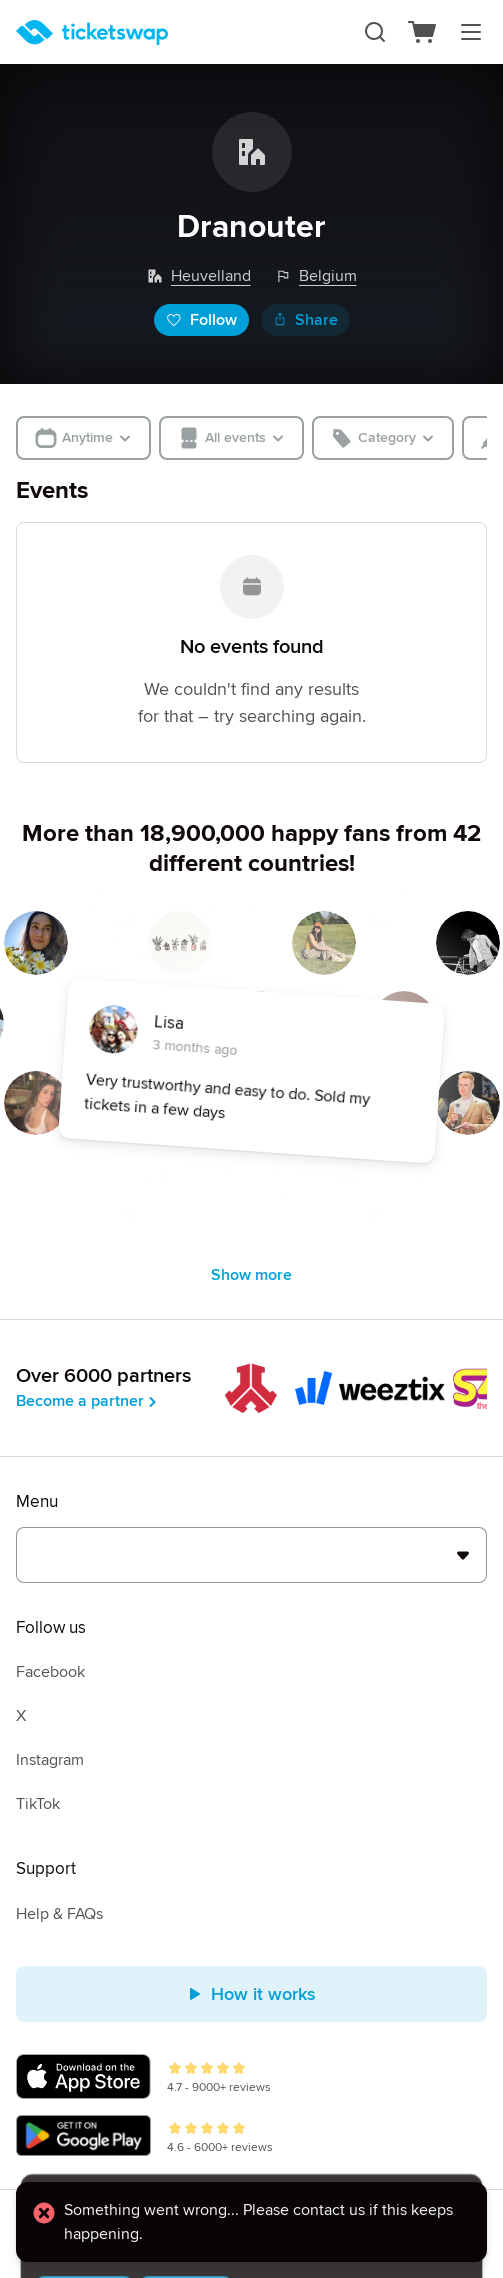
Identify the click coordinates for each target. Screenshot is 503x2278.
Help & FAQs (59, 1914)
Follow (201, 320)
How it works (251, 1994)
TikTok (38, 1804)
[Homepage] (92, 32)
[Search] (375, 32)
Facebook (50, 1672)
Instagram (50, 1760)
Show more (251, 1275)
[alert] (251, 2224)
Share (305, 320)
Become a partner (88, 1401)
